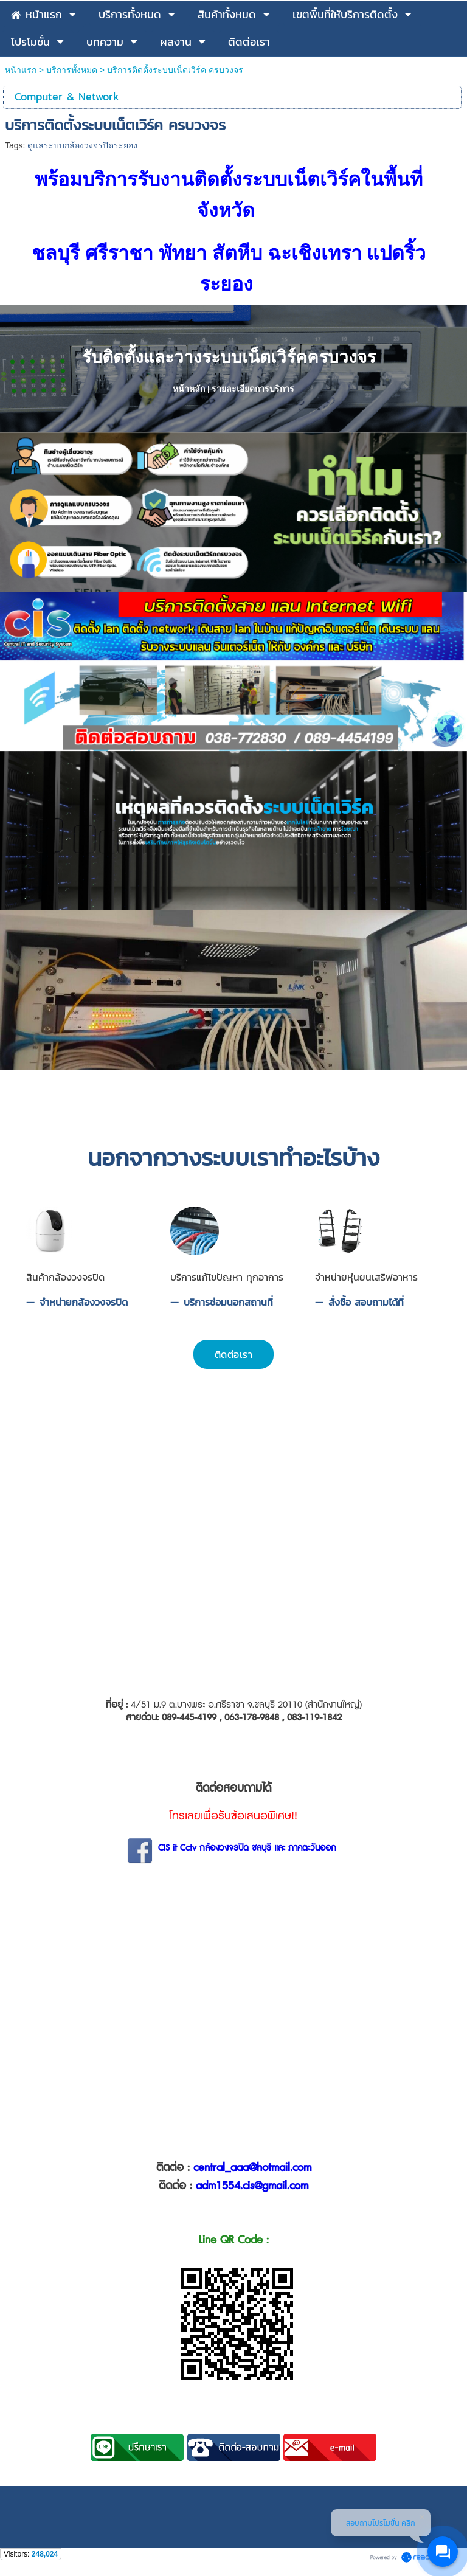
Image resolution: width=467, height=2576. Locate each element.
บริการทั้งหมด (71, 70)
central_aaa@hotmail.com (252, 2172)
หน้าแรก (20, 70)
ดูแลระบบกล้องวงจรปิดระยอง (82, 145)
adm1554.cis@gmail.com (252, 2190)
